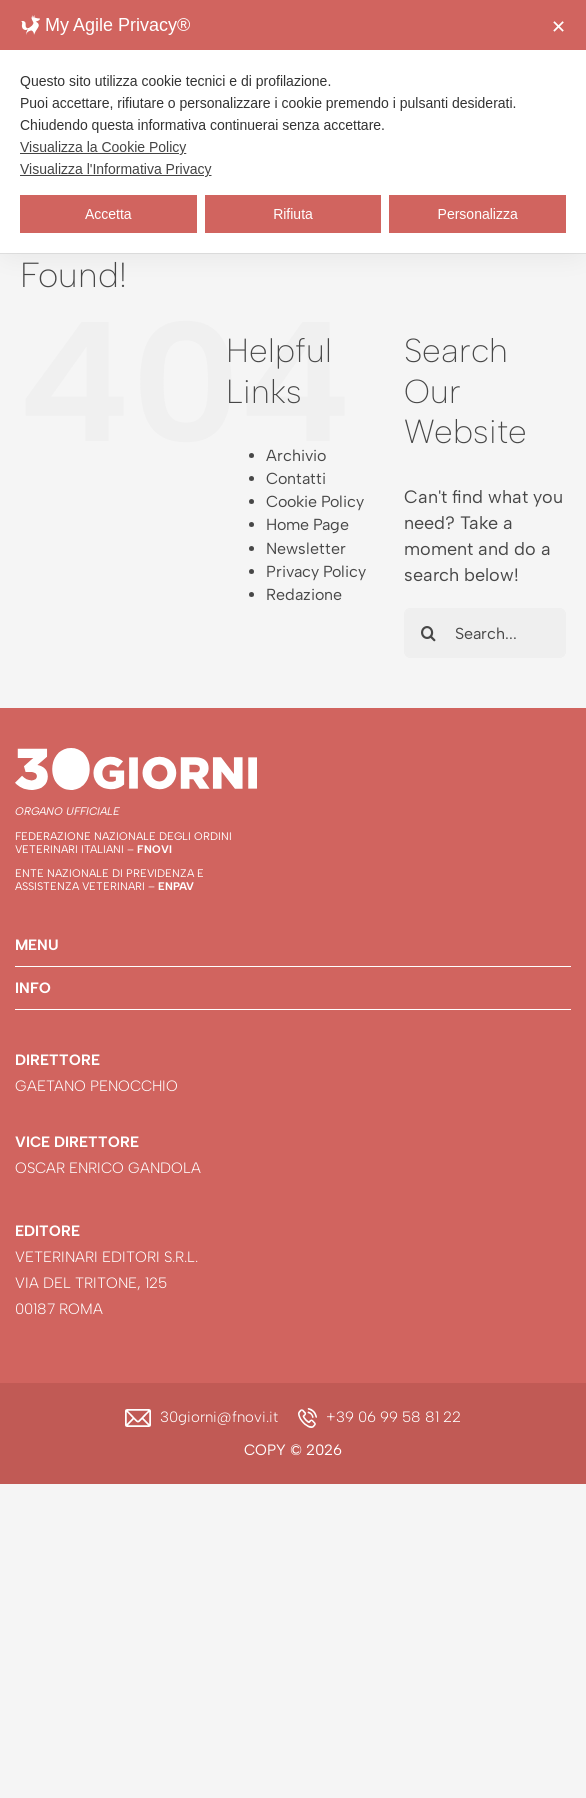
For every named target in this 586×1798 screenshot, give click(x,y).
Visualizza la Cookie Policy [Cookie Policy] (103, 147)
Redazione (304, 594)
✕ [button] (558, 27)
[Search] (429, 633)
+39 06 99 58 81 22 (393, 1417)
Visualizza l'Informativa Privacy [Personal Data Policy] (115, 169)
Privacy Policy (316, 571)
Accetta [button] (108, 214)
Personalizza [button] (478, 214)
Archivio (296, 455)
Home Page (307, 524)
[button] (293, 945)
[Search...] (485, 633)
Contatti (296, 478)
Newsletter (306, 548)
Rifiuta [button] (293, 214)
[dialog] (293, 126)
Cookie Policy (315, 501)
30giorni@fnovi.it (219, 1417)
